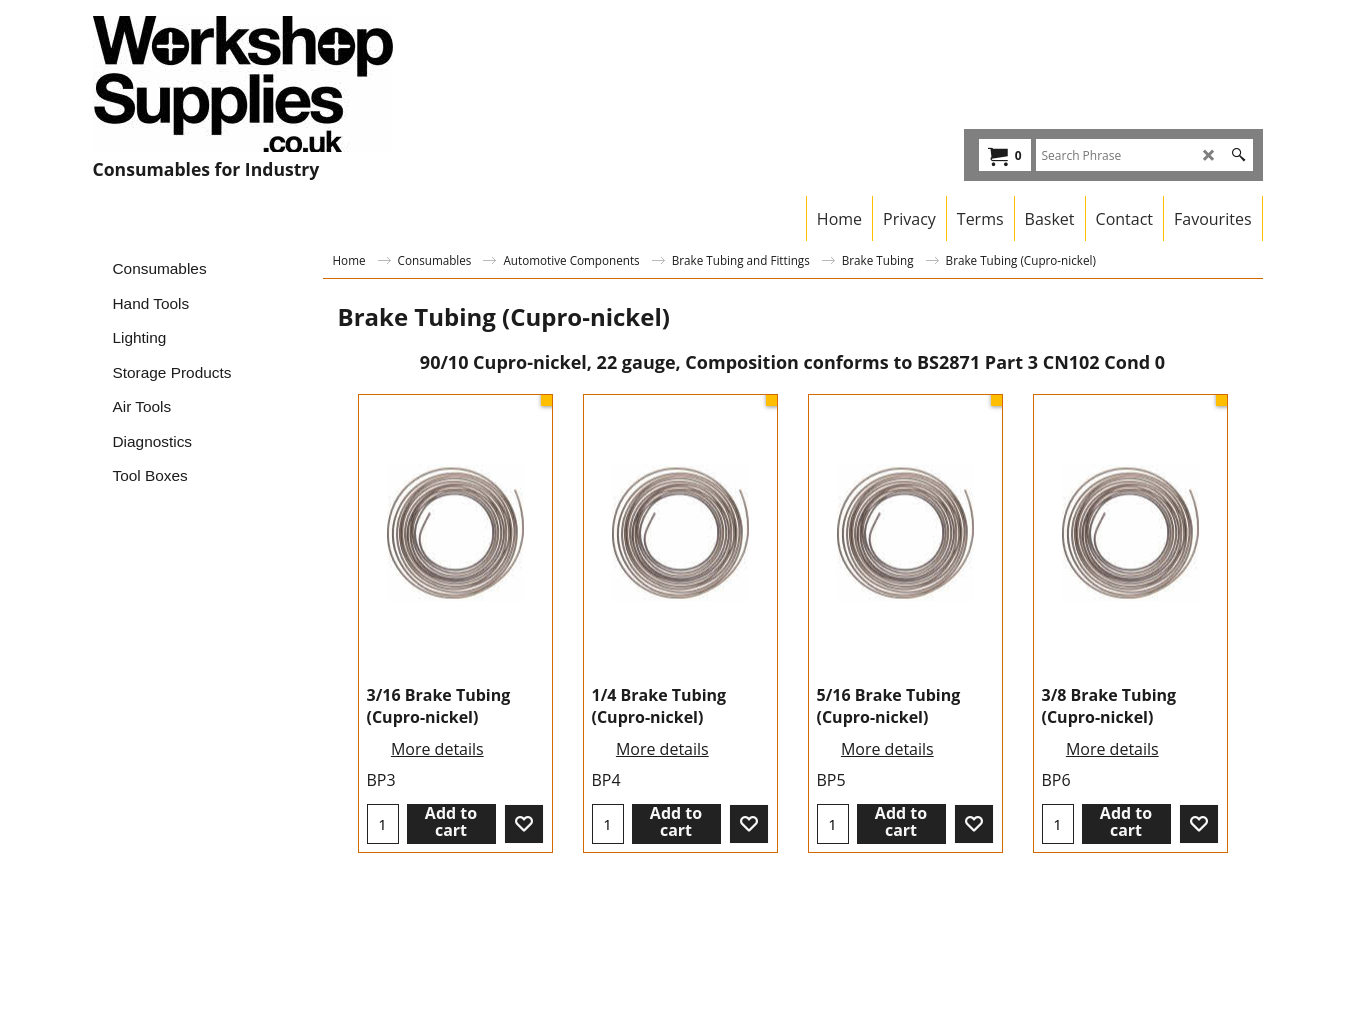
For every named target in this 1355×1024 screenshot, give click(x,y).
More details (437, 749)
